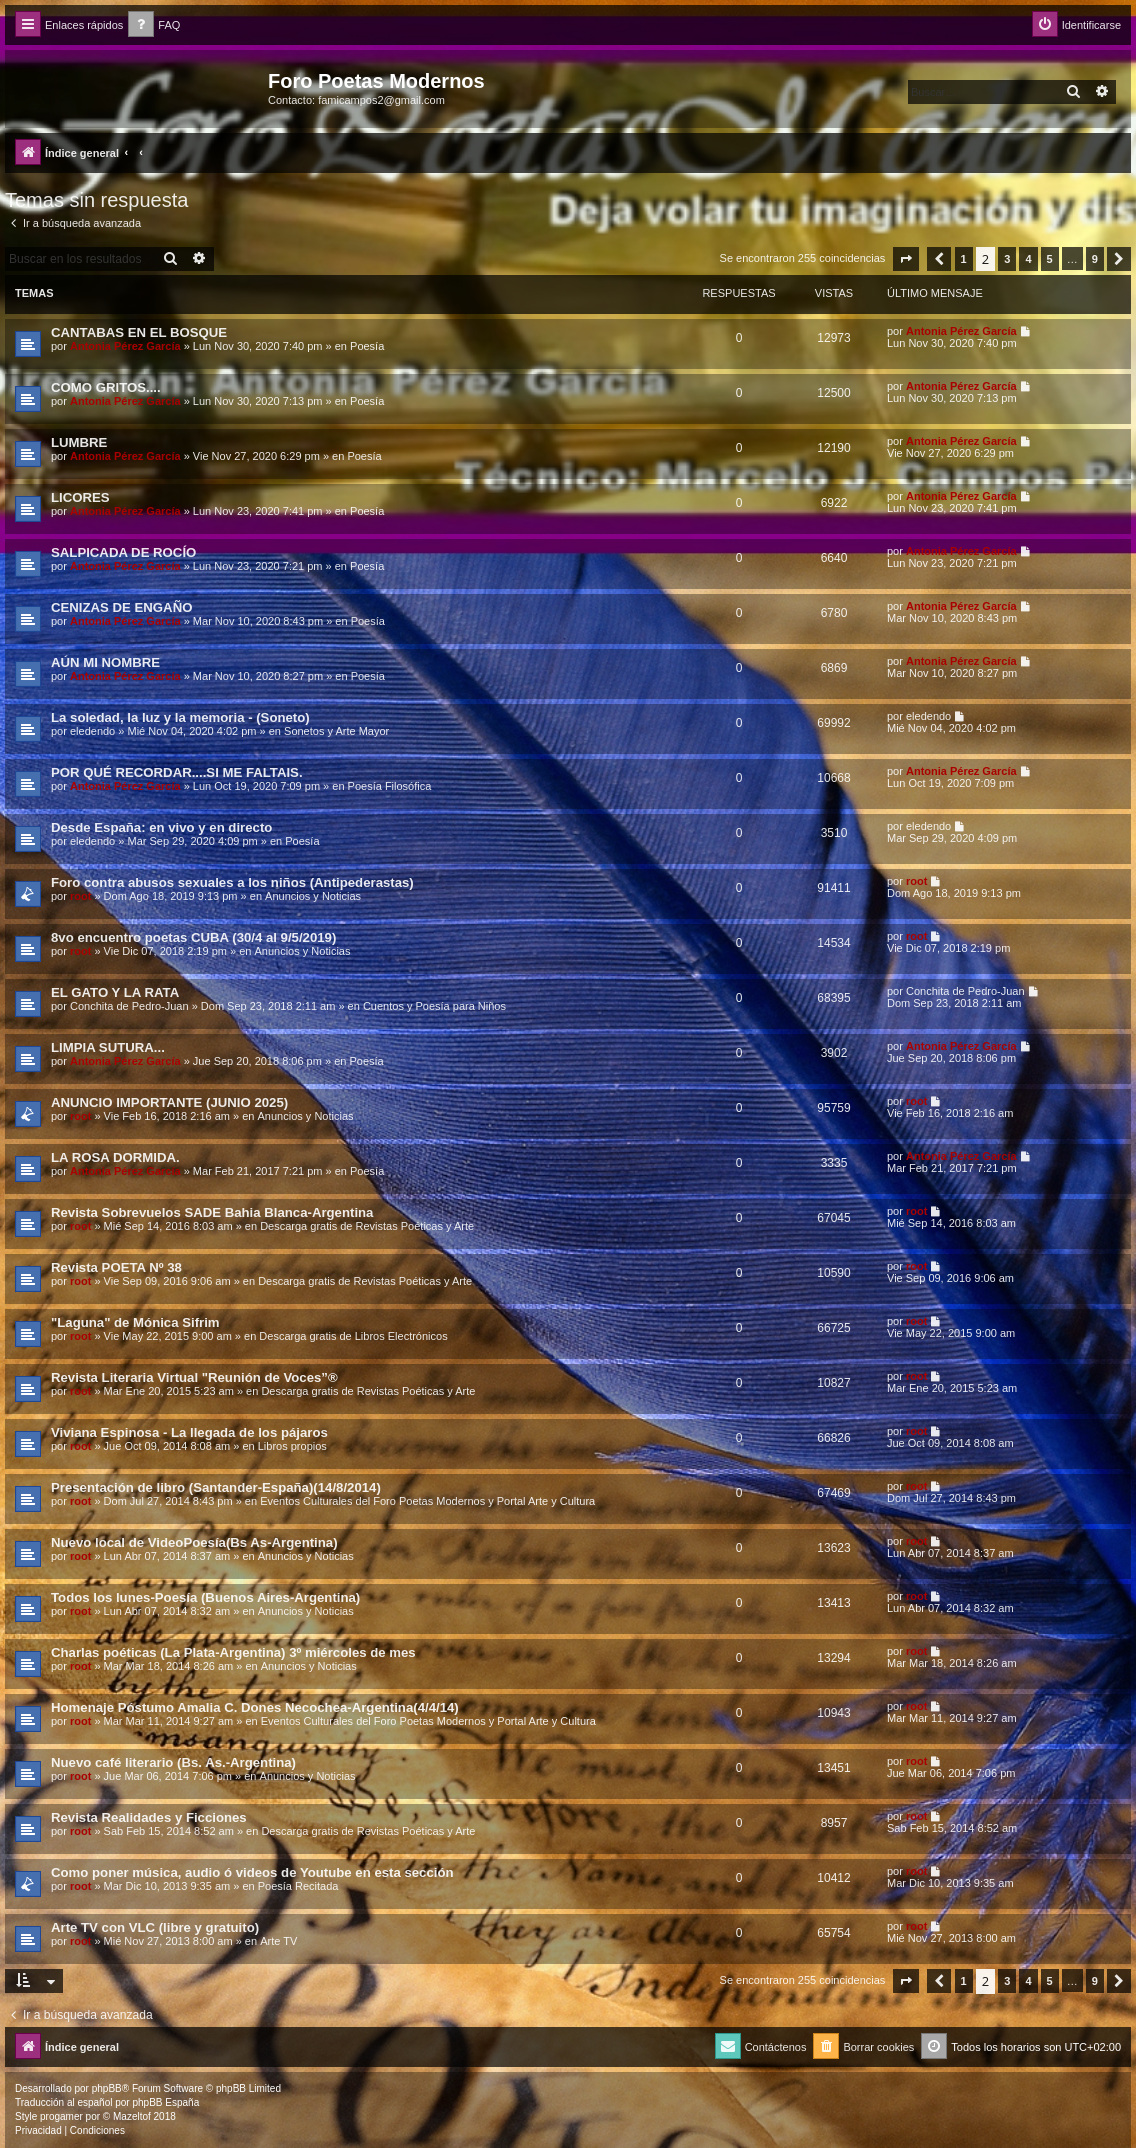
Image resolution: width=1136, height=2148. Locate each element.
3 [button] (1007, 259)
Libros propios (292, 1446)
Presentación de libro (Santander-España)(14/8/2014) (216, 1487)
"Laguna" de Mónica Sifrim (135, 1322)
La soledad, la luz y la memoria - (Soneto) (180, 717)
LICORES (80, 497)
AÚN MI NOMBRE (105, 662)
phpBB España (165, 2102)
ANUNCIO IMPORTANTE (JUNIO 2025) (169, 1102)
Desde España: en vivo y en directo (161, 827)
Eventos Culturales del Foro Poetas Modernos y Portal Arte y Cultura (427, 1501)
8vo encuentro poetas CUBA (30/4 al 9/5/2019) (193, 937)
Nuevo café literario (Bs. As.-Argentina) (173, 1762)
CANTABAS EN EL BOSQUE (139, 332)
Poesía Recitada (298, 1886)
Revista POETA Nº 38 (116, 1267)
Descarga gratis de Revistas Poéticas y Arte (367, 1226)
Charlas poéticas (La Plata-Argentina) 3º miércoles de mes (233, 1652)
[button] (906, 259)
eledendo (92, 731)
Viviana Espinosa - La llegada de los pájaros (189, 1432)
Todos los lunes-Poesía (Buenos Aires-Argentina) (205, 1597)
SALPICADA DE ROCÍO (123, 552)
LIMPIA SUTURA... (108, 1047)
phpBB (107, 2088)
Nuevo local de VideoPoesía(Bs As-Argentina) (194, 1542)
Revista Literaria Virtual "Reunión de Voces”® (194, 1377)
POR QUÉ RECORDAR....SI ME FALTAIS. (177, 772)
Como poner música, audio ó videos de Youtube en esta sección (252, 1872)
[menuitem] (154, 25)
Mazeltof (132, 2116)
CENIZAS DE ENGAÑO (121, 607)
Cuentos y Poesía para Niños (434, 1006)
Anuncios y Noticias (313, 896)
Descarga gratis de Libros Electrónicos (353, 1336)
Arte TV (278, 1941)
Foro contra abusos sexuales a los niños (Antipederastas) (232, 882)
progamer (61, 2116)
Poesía (367, 346)
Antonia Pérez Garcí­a (125, 346)
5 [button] (1050, 259)
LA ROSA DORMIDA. (115, 1157)
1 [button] (964, 259)
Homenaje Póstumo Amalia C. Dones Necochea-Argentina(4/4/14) (255, 1707)
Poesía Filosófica (390, 786)
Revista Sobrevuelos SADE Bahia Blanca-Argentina (212, 1212)
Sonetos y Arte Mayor (336, 731)
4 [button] (1028, 259)
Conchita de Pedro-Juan (129, 1006)
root (80, 896)
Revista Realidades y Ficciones (149, 1817)
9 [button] (1095, 259)
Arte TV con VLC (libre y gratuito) (155, 1927)
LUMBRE (79, 442)
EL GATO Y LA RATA (115, 992)
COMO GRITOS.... (106, 387)
